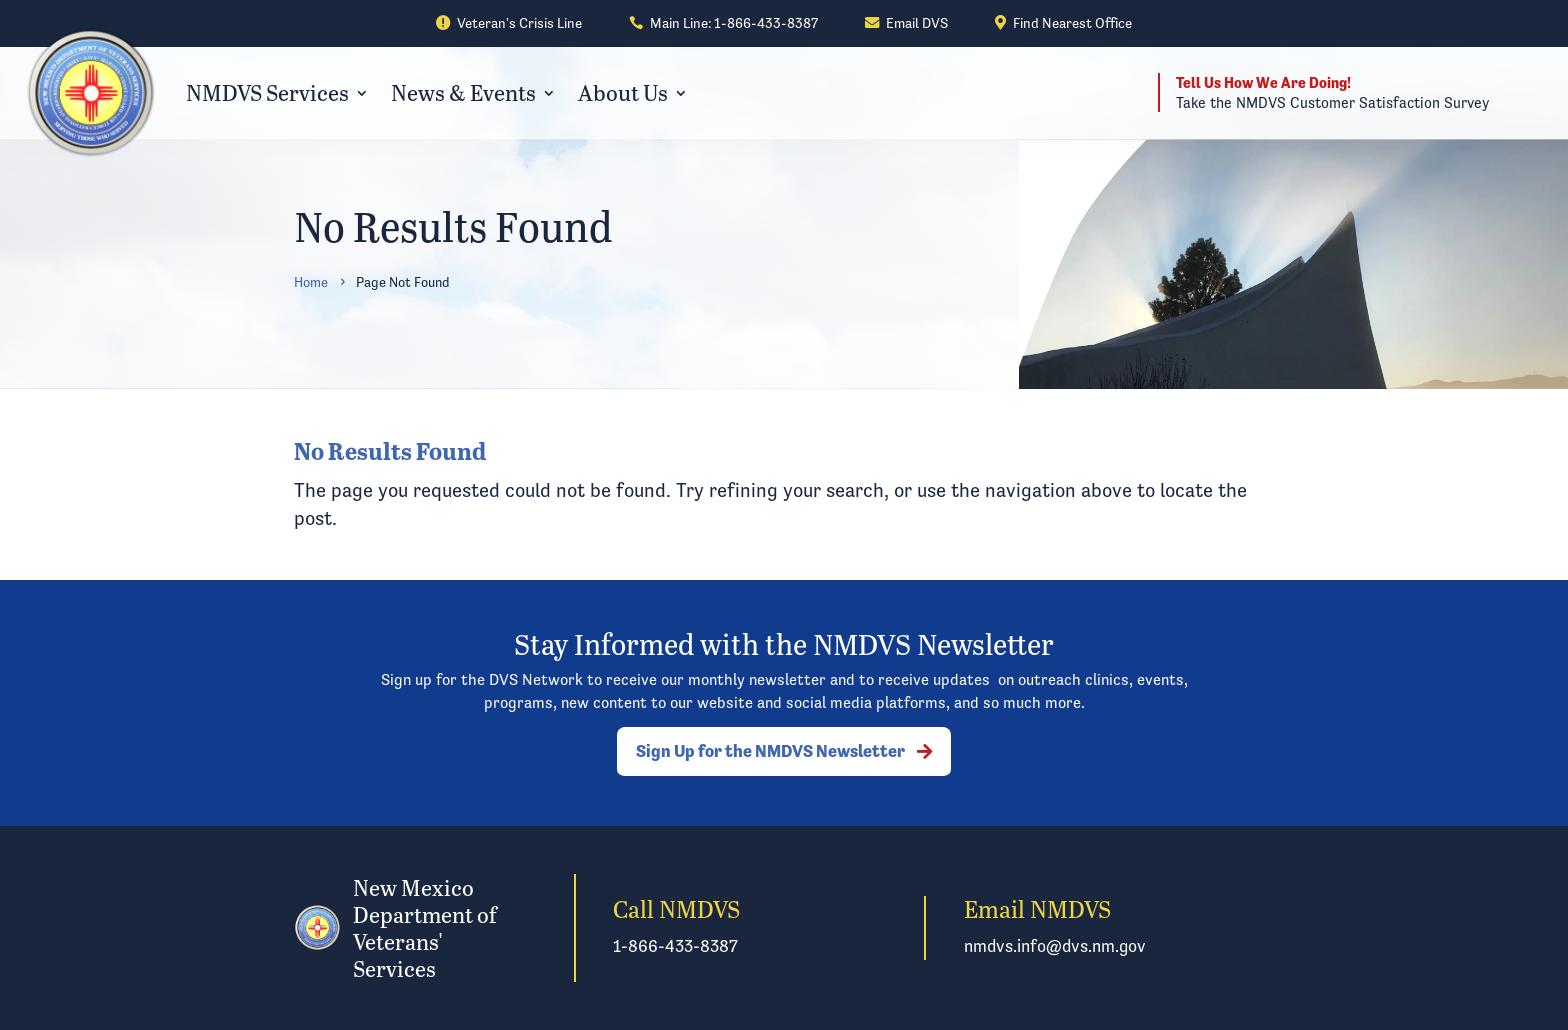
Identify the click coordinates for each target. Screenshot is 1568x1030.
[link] (509, 24)
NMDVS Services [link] (267, 92)
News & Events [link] (463, 92)
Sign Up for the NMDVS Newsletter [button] (770, 751)
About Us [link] (623, 92)
